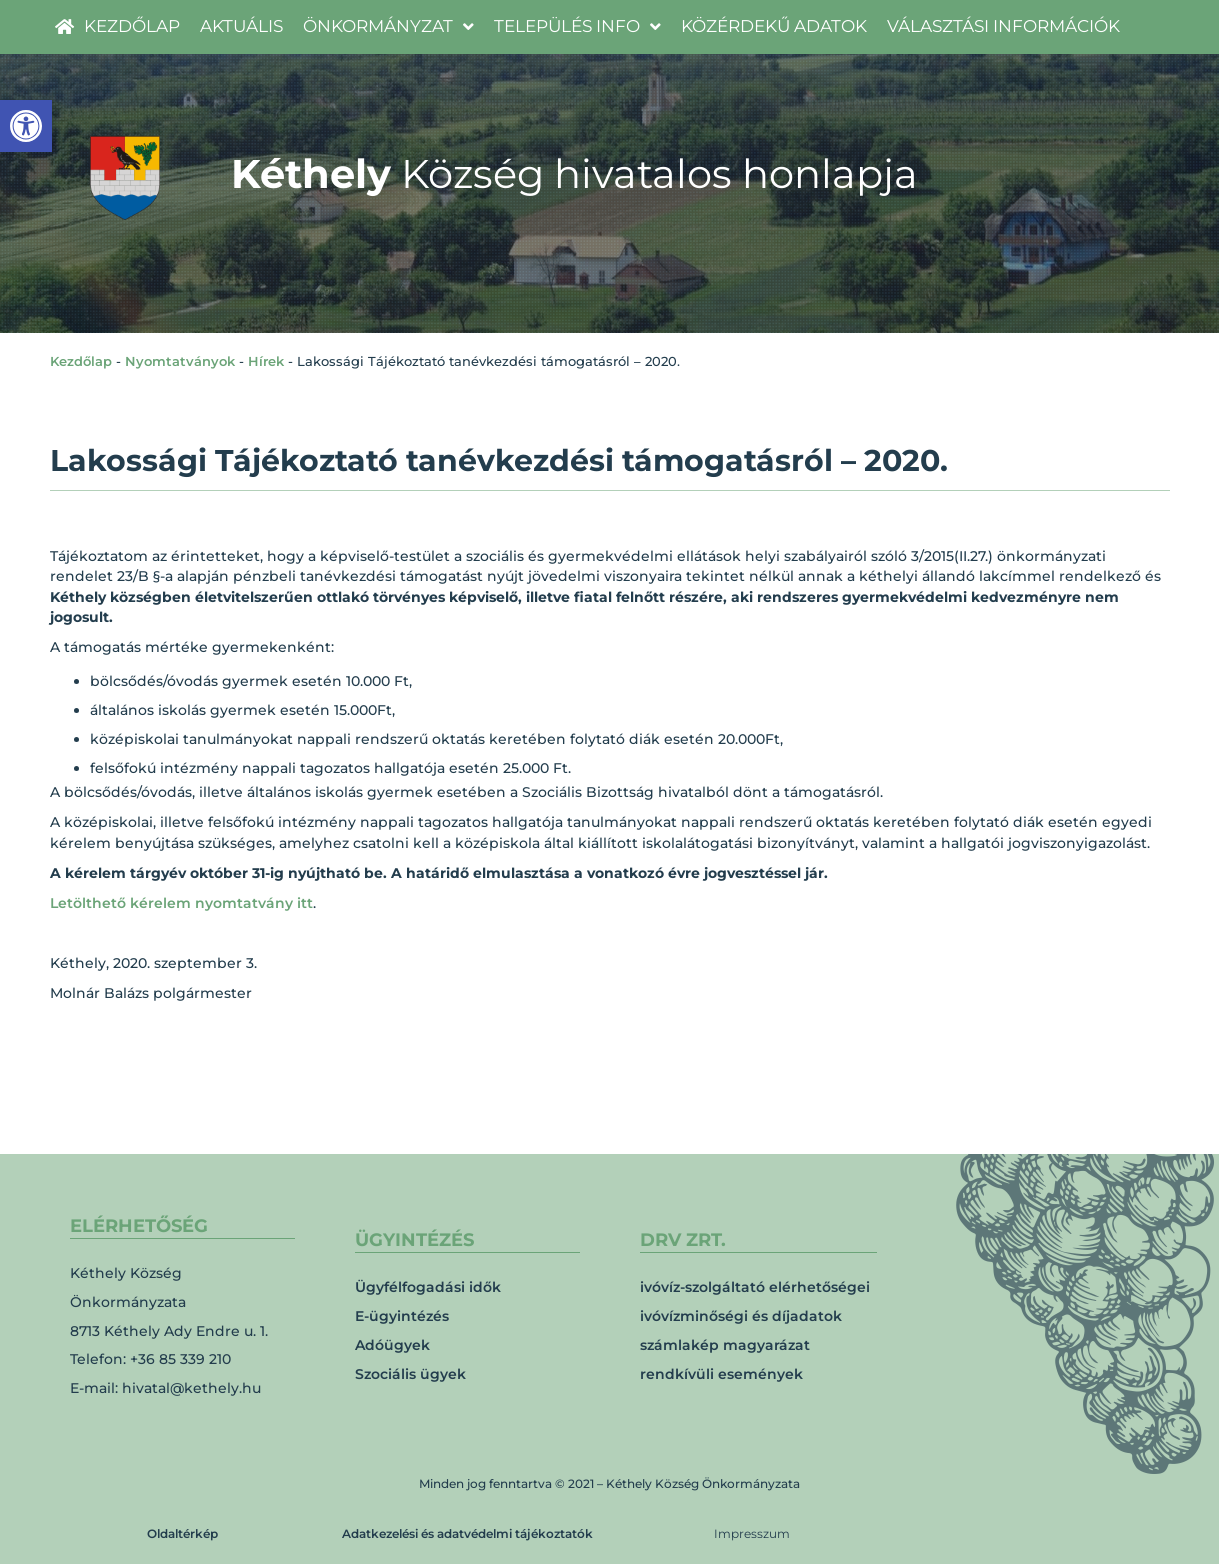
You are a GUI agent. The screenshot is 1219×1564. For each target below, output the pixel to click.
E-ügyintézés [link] (402, 1316)
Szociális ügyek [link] (410, 1374)
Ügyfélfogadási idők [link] (428, 1287)
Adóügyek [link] (392, 1345)
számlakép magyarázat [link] (725, 1345)
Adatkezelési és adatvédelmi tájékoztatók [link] (467, 1533)
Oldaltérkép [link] (182, 1533)
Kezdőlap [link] (81, 361)
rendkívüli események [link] (721, 1374)
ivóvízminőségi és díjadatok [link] (741, 1316)
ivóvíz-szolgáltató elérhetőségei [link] (755, 1287)
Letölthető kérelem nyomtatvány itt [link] (181, 903)
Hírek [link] (266, 361)
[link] (26, 126)
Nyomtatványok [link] (180, 361)
